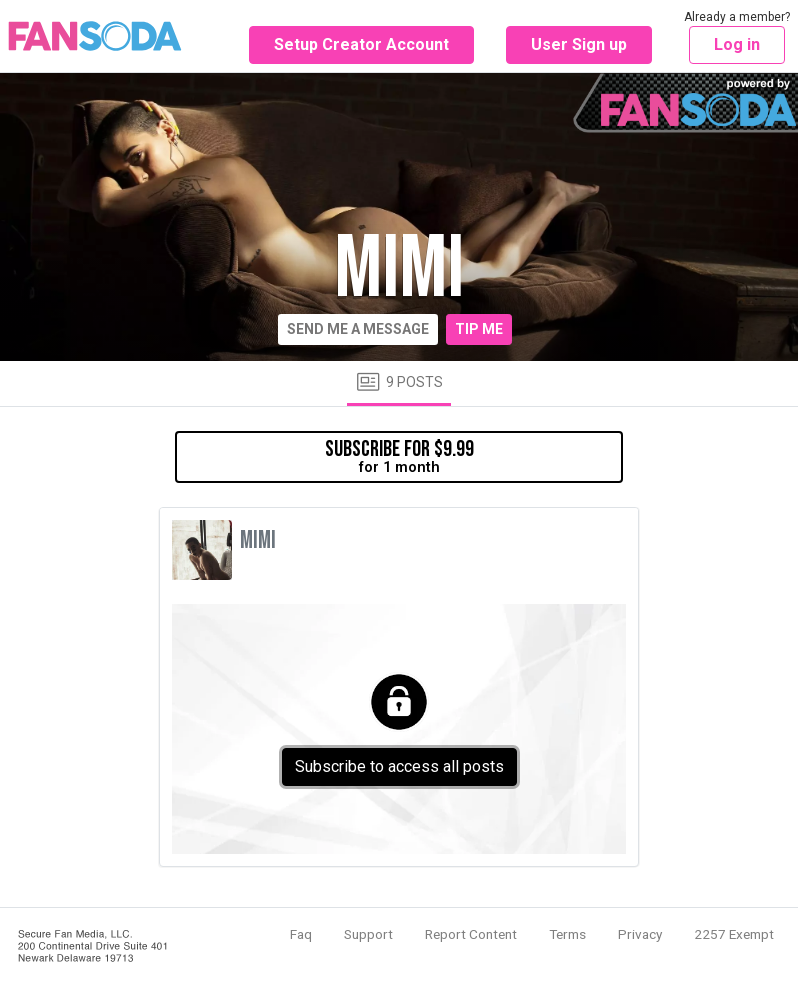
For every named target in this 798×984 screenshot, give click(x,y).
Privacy (640, 934)
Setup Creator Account (361, 44)
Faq (301, 934)
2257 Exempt (734, 934)
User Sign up (579, 44)
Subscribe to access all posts (399, 766)
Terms (567, 934)
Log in (737, 44)
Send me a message (358, 329)
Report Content (471, 934)
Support (368, 934)
